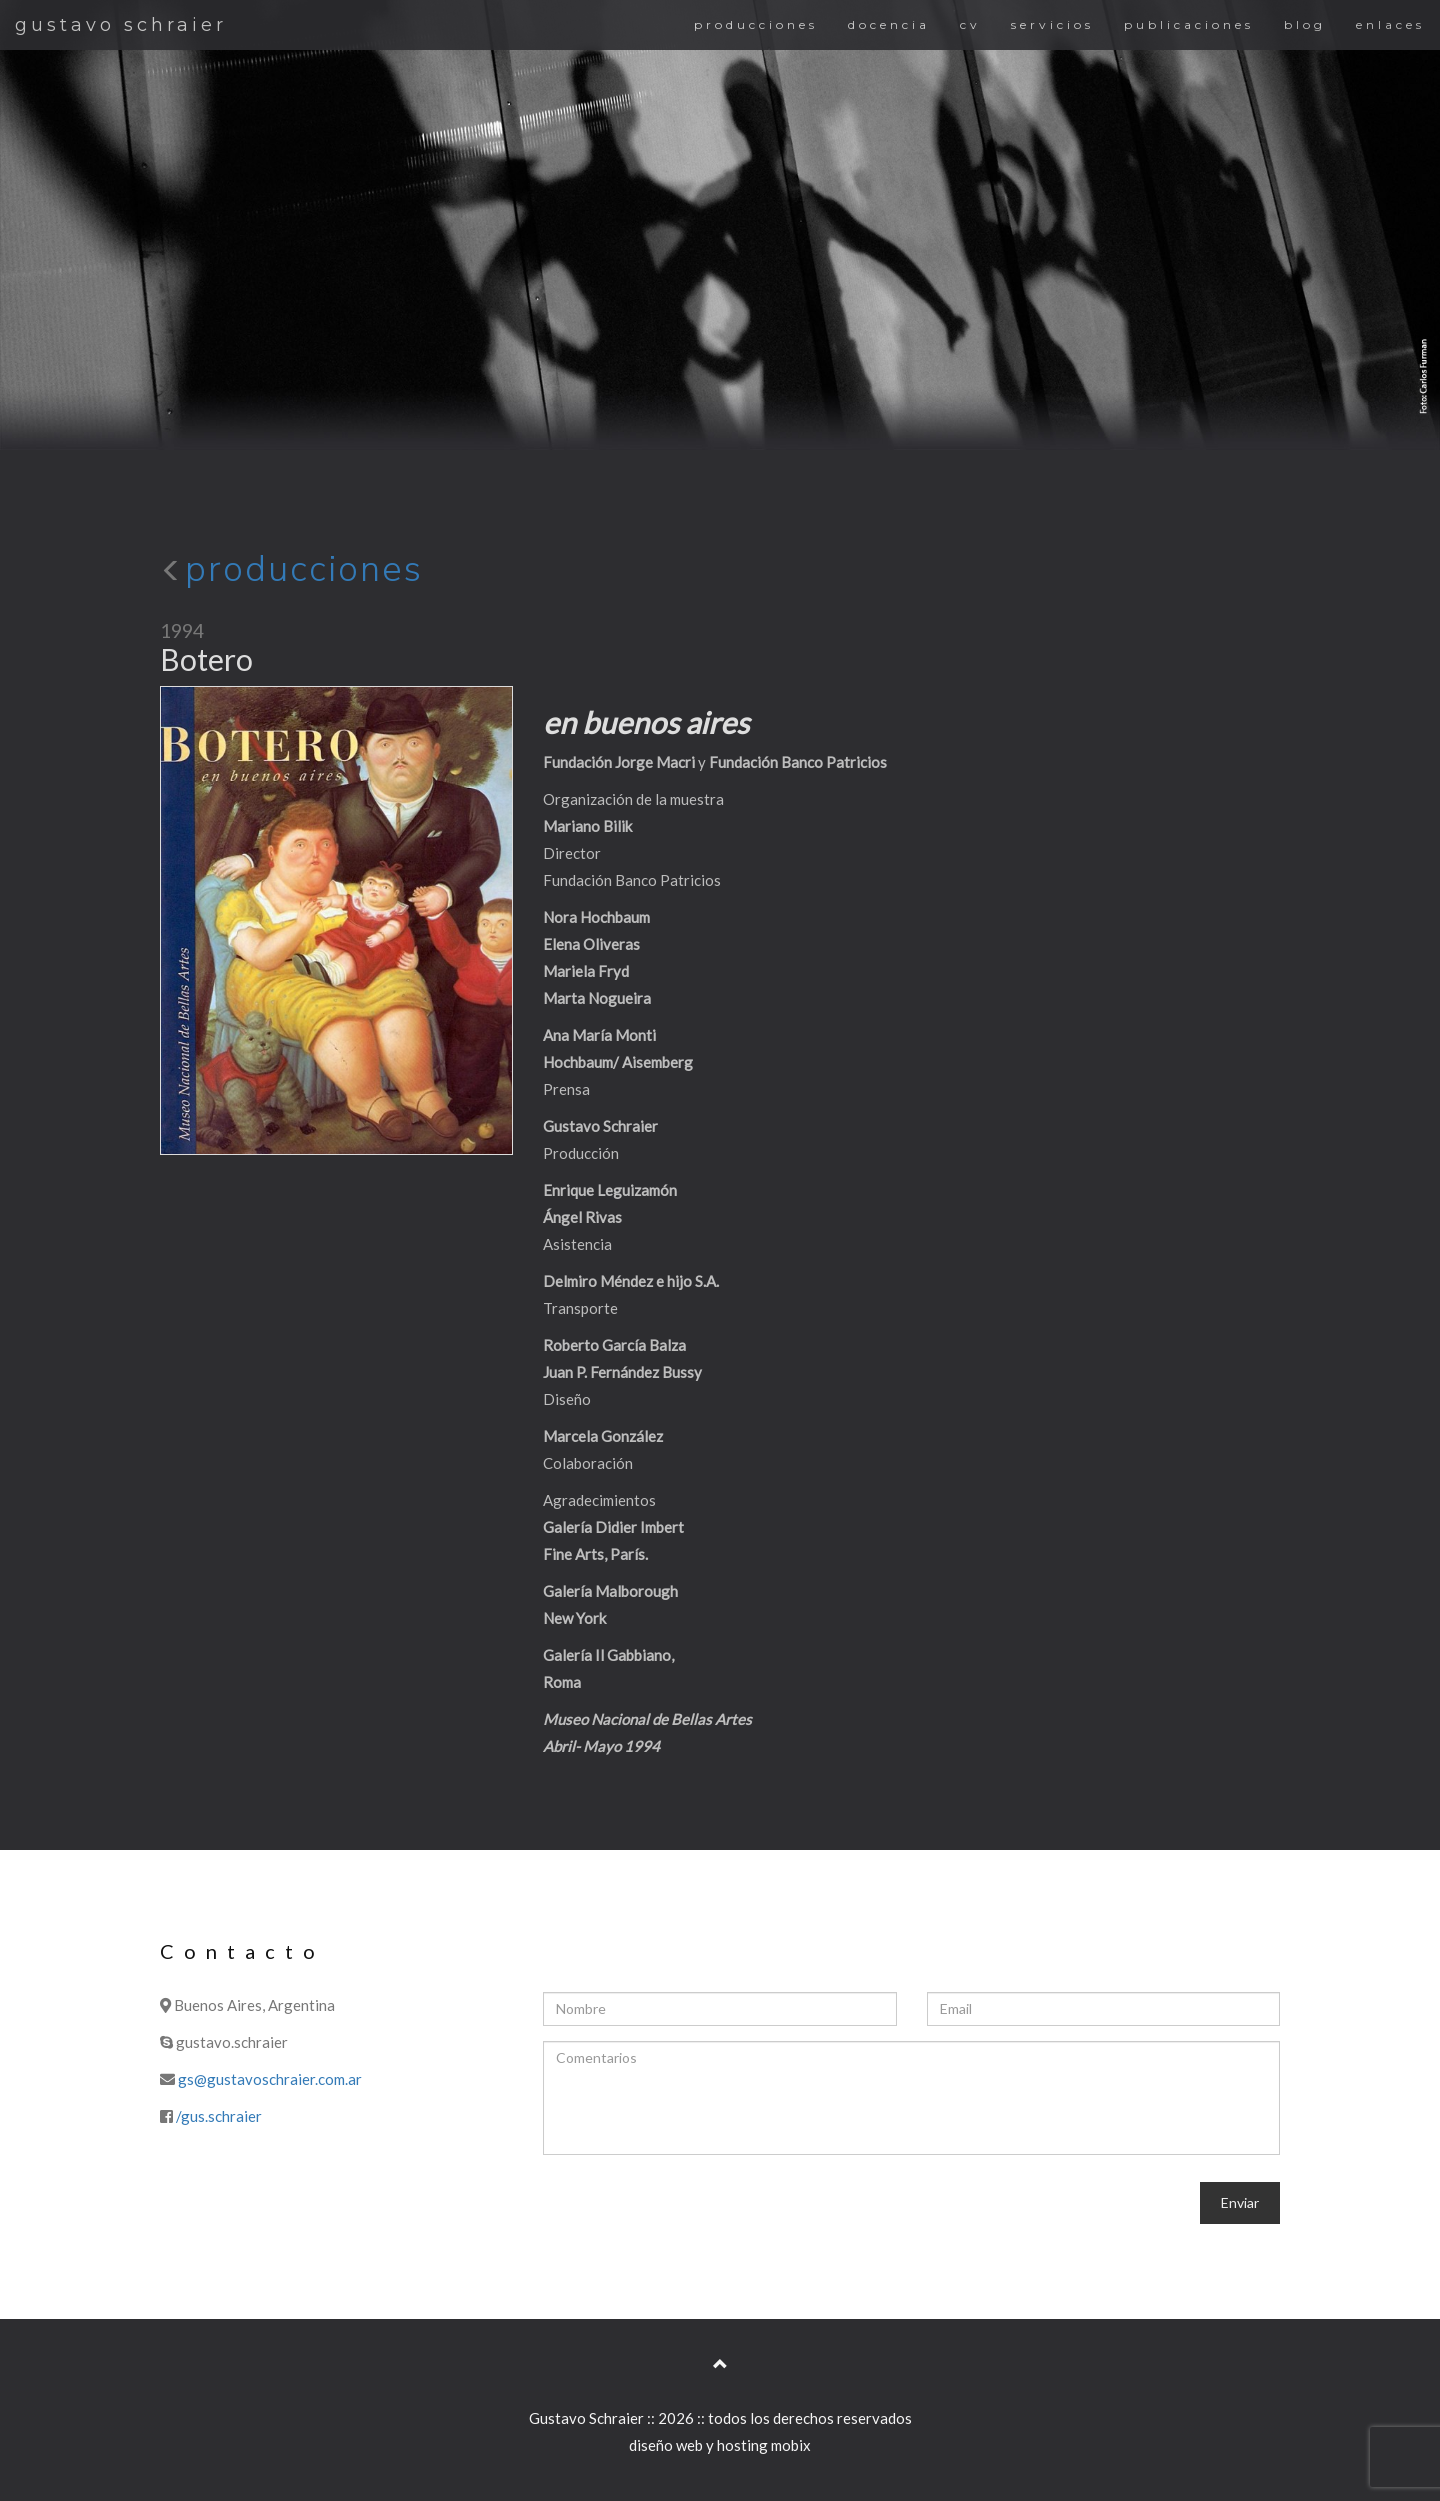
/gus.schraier (219, 2116)
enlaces (1390, 24)
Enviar (1240, 2202)
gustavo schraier (121, 25)
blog (1305, 24)
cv (970, 24)
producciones (756, 24)
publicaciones (1189, 24)
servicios (1052, 24)
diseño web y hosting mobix (720, 2445)
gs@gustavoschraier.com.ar (270, 2079)
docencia (889, 24)
